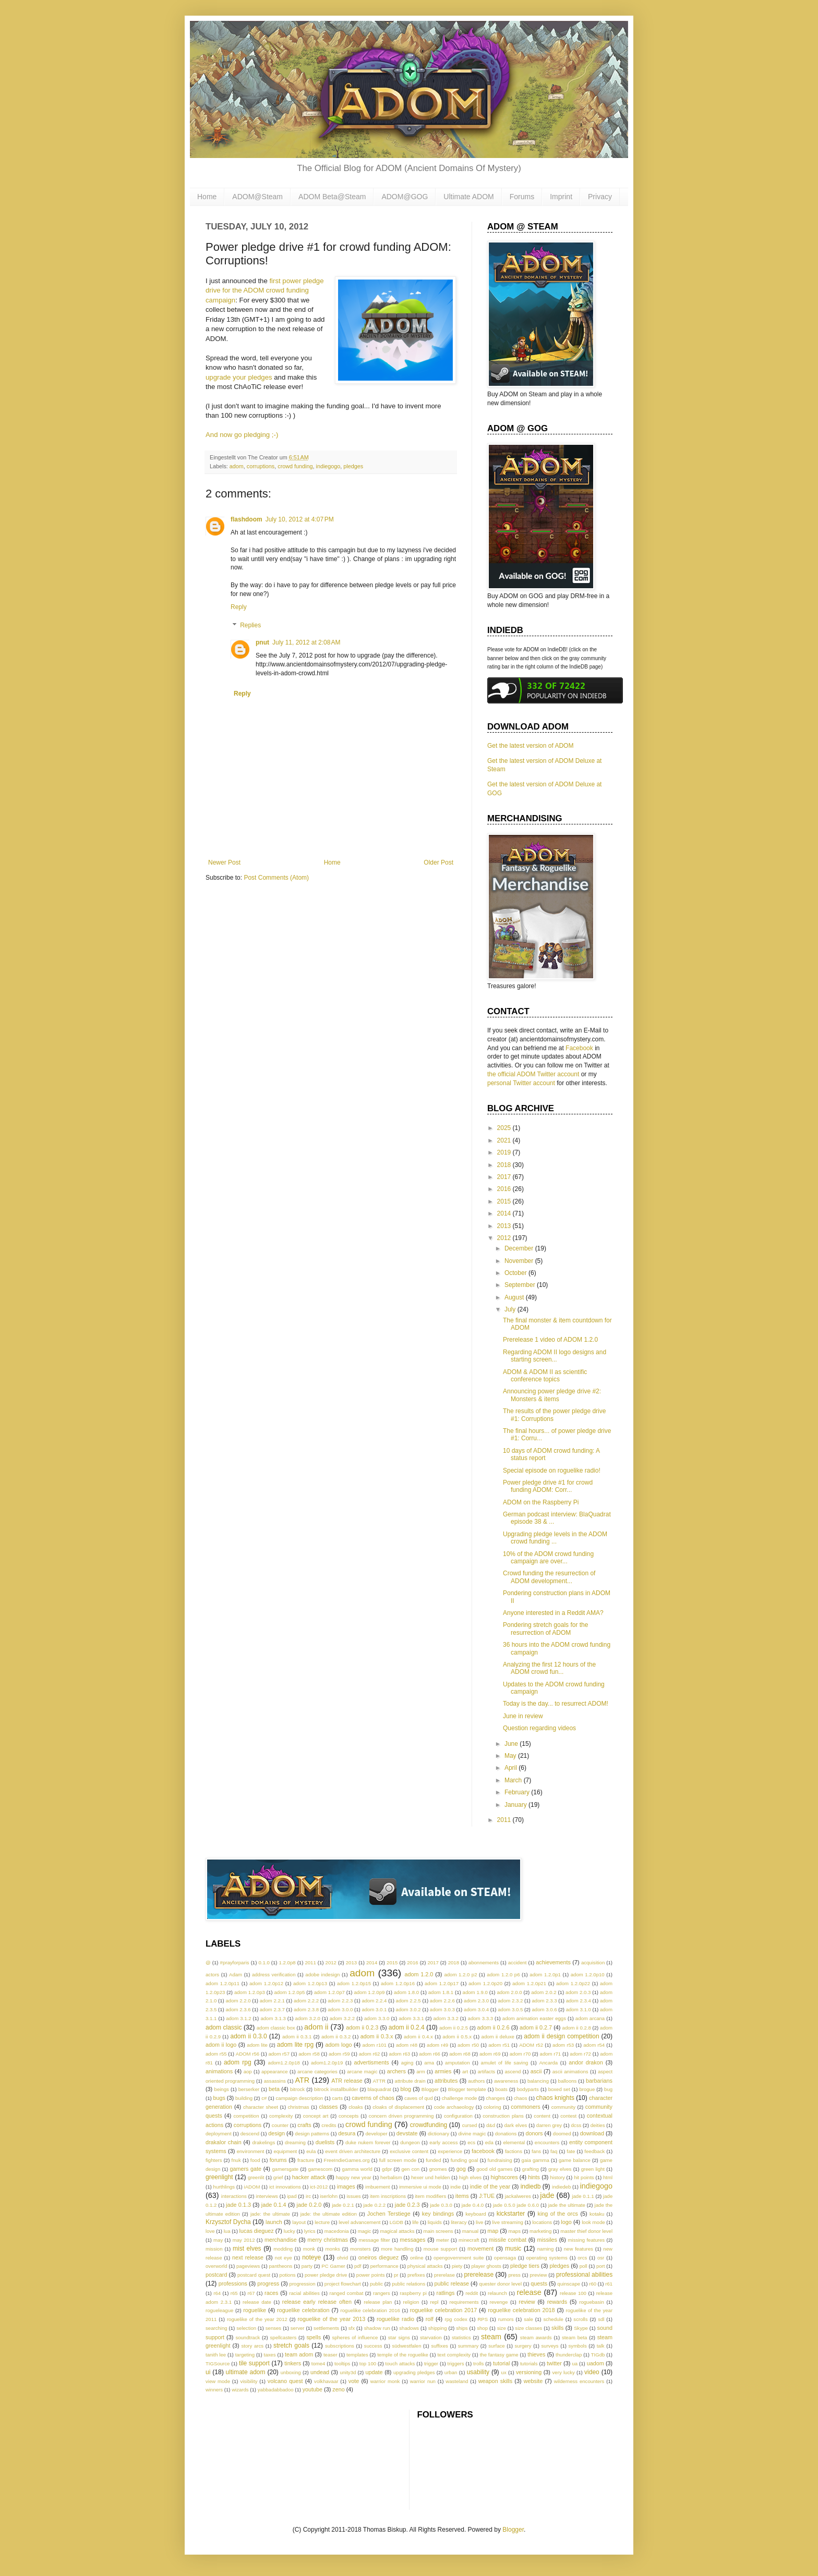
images (346, 2186)
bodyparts (528, 2089)
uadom (595, 2363)
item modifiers (430, 2196)
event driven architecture (352, 2151)
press (514, 2275)
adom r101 (375, 2045)
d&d (490, 2125)
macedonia (336, 2231)
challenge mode (459, 2098)
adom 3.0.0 (340, 2009)
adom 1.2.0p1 (545, 1974)
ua (575, 2363)
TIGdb (598, 2355)
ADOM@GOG (404, 196)
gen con (410, 2169)
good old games (494, 2169)
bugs (219, 2098)
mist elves (247, 2248)
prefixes (416, 2275)
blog (406, 2089)
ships (461, 2328)
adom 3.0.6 (544, 2009)
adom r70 (520, 2054)
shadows (409, 2328)
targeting (245, 2355)
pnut (262, 642)
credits (328, 2125)
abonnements (483, 1962)
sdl (601, 2319)
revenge (499, 2302)
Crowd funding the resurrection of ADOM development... (549, 1577)
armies (443, 2071)
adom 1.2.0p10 (588, 1974)
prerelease (479, 2274)
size (501, 2328)
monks (333, 2249)
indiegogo (328, 466)
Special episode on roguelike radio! (551, 1470)
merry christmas (327, 2240)
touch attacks (400, 2363)
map (492, 2231)
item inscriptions (388, 2196)
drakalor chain (224, 2142)
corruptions (260, 466)
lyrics (310, 2231)
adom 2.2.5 (408, 2000)
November (519, 1261)
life (415, 2222)
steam (491, 2336)
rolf (430, 2319)
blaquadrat (379, 2089)
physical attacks (425, 2266)
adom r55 (216, 2054)
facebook (483, 2151)
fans (536, 2151)
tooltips (342, 2363)
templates (357, 2355)
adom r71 (550, 2054)
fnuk (236, 2160)
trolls (478, 2363)
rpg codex (455, 2319)
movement (480, 2248)
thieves (536, 2354)
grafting (530, 2169)
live (479, 2222)
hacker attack (309, 2177)
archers (396, 2071)
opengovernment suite (459, 2258)
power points (370, 2275)
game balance (575, 2160)
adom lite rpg (295, 2044)
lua (227, 2231)
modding (283, 2249)
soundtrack (247, 2337)
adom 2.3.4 (578, 2000)
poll (583, 2266)
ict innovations (285, 2187)
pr (396, 2275)
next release (247, 2257)
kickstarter (511, 2213)
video (591, 2372)
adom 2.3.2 (510, 2000)
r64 (217, 2293)
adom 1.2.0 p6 (503, 1974)
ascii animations (570, 2071)
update (374, 2372)
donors (534, 2133)
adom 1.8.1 (440, 1992)
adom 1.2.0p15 (354, 1983)
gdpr (387, 2169)
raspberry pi (413, 2293)
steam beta (574, 2337)
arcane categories (317, 2071)
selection (246, 2328)
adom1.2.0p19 (327, 2062)
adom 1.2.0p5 (289, 1992)
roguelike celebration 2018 (521, 2310)
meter (442, 2240)
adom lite (257, 2045)
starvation (431, 2337)
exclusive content (409, 2151)
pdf (357, 2266)
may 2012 (244, 2240)
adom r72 (580, 2054)
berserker (249, 2089)
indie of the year (490, 2186)
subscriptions (339, 2346)
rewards (557, 2302)
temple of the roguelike (402, 2355)
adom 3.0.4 (476, 2009)
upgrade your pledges (239, 377)
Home (206, 196)
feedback (594, 2151)
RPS (482, 2319)
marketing (540, 2231)
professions (233, 2283)
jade (547, 2195)
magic (364, 2231)
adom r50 (468, 2045)
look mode (593, 2222)
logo (566, 2222)
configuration (458, 2116)
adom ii (316, 2027)
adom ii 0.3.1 (296, 2036)
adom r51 (499, 2045)
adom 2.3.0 (476, 2000)
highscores (504, 2177)
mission (214, 2249)
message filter (374, 2240)
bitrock (297, 2089)
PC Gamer (333, 2266)
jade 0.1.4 (273, 2205)
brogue (587, 2089)
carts (337, 2098)
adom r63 (400, 2054)
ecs (471, 2142)
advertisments (371, 2062)
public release (451, 2283)
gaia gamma (535, 2160)
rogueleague (219, 2310)
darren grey (549, 2125)
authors (476, 2081)
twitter (554, 2363)
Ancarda (548, 2062)
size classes (528, 2328)
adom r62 (369, 2054)
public (376, 2284)
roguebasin (591, 2302)
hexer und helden (430, 2177)
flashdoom (246, 519)
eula (311, 2151)
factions (513, 2151)
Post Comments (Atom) (276, 877)
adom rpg (237, 2062)
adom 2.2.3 (340, 2000)
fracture (306, 2160)
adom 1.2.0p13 (310, 1983)
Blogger (430, 2089)
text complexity (454, 2355)
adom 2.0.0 (509, 1992)
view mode (218, 2381)
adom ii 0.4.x (418, 2036)
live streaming (507, 2222)
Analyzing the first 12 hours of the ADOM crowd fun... (549, 1668)
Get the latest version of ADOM (530, 745)
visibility (248, 2381)
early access (443, 2142)
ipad (291, 2196)
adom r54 (594, 2045)
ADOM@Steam (257, 196)
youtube (312, 2389)
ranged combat (346, 2293)
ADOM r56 (247, 2054)
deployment (219, 2133)
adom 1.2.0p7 (329, 1992)
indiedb (531, 2186)
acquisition (593, 1962)
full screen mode (397, 2160)
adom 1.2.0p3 (249, 1992)
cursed (469, 2125)
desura (346, 2133)
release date (257, 2302)
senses (273, 2328)
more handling (397, 2249)
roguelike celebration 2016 (370, 2310)
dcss (576, 2125)
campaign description (299, 2098)
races (271, 2293)
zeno (338, 2389)
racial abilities (304, 2293)
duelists (325, 2142)
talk (601, 2346)
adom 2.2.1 (272, 2000)
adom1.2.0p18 (284, 2062)
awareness (506, 2081)
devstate (407, 2133)
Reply (239, 607)
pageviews (248, 2266)
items (462, 2196)
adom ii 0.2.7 (536, 2027)
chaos (520, 2098)
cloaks (355, 2107)
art (465, 2071)
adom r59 (339, 2054)
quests (539, 2283)
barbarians (599, 2080)
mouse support (441, 2249)
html (607, 2177)
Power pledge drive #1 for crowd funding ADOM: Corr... (548, 1486)
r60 (592, 2284)
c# (264, 2098)
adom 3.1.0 (578, 2009)
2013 (505, 1226)
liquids (435, 2222)
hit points (584, 2177)
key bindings (438, 2213)
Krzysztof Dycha (228, 2222)
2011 (505, 1820)
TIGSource (218, 2363)
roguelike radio (395, 2319)
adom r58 (309, 2054)
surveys (550, 2346)
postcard (216, 2274)
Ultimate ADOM (468, 196)
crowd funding (295, 466)
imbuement (377, 2187)
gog (461, 2169)
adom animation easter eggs (534, 2018)
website (533, 2381)
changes (495, 2098)
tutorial (501, 2363)
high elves (470, 2177)
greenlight (219, 2177)
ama (429, 2062)
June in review (523, 1716)
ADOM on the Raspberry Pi (541, 1502)
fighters (214, 2160)
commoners (525, 2107)
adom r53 (563, 2045)
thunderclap (569, 2355)
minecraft (469, 2240)
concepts (348, 2116)
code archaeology (454, 2107)
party (307, 2266)
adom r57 (279, 2054)
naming (545, 2249)
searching (216, 2328)
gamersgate (285, 2169)
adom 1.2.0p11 (222, 1983)
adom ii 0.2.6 (493, 2027)
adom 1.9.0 (475, 1992)
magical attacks (397, 2231)
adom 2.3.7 (272, 2009)
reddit (471, 2293)
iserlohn (329, 2196)
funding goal (464, 2160)
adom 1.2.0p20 (485, 1983)
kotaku (597, 2214)
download (592, 2133)
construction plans (503, 2116)
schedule (553, 2319)
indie (455, 2187)
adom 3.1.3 (272, 2018)
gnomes (438, 2169)
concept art (316, 2116)
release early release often (317, 2302)
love (210, 2231)
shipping (437, 2328)
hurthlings (224, 2187)
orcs (582, 2258)
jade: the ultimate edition (328, 2214)
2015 (505, 1201)
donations (506, 2133)
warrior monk (385, 2381)
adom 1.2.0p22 (573, 1983)
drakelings (263, 2142)
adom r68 (460, 2054)
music (513, 2248)
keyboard (475, 2214)
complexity (281, 2116)
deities (598, 2125)
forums (278, 2160)
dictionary (438, 2133)
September (520, 1285)
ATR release (346, 2080)
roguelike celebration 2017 (443, 2310)
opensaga (505, 2258)
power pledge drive (326, 2275)
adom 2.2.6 (442, 2000)
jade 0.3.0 (441, 2205)
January (516, 1804)
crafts (304, 2125)
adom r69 (490, 2054)
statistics (461, 2337)
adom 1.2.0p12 (266, 1983)
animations (219, 2071)
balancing (538, 2081)
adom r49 (437, 2045)
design (276, 2133)
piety (457, 2266)
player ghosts (486, 2266)
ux (504, 2372)
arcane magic (362, 2071)
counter (280, 2125)
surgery (523, 2346)
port (600, 2266)
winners (214, 2389)
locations (542, 2222)
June (512, 1743)
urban (451, 2372)
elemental (514, 2142)
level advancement (359, 2222)
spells (313, 2337)
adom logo (339, 2045)
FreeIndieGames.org (347, 2160)
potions (288, 2275)
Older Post (438, 862)
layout (299, 2222)
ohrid (342, 2258)
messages (412, 2240)
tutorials (529, 2363)
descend (249, 2133)
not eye (283, 2258)
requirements (464, 2302)
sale (528, 2319)
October (516, 1273)
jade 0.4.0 (473, 2205)
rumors (506, 2319)
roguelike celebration (303, 2310)
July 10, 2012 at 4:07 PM (300, 519)
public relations (408, 2284)
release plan (378, 2302)
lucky (289, 2231)
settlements (326, 2328)
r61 (608, 2284)
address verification (274, 1974)
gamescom (320, 2169)
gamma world (357, 2169)
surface (496, 2346)
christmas (298, 2107)
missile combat (507, 2240)
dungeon (409, 2142)
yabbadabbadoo (276, 2389)
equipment (285, 2151)
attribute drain (410, 2081)
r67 (251, 2293)
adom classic (224, 2027)
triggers (456, 2363)
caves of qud (418, 2098)
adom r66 (429, 2054)
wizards (240, 2389)
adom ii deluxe (498, 2036)
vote (353, 2381)
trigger (431, 2363)
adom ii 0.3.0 (248, 2036)
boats (501, 2089)
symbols (578, 2346)
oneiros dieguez (378, 2257)
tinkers (292, 2363)
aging (407, 2062)
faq (553, 2151)
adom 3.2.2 (342, 2018)
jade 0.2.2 (374, 2205)
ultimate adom (246, 2372)
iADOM (252, 2187)
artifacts (487, 2071)
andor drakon (586, 2062)
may (218, 2240)
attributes (446, 2080)
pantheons (281, 2266)
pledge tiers (524, 2266)
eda (489, 2142)
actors (212, 1974)
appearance (274, 2071)
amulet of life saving (504, 2062)
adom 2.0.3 (578, 1992)
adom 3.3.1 (411, 2018)
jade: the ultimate (270, 2214)
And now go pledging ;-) (242, 435)
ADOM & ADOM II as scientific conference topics (545, 1375)
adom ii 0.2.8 (576, 2028)
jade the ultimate (566, 2205)
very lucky (563, 2372)
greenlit (256, 2177)
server (298, 2328)
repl (434, 2302)
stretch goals (291, 2345)
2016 (505, 1189)
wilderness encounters (579, 2381)
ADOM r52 (531, 2045)
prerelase (444, 2275)
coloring (492, 2107)
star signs (399, 2337)
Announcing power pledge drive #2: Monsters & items (552, 1395)
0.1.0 (263, 1962)
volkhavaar (326, 2381)
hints (534, 2177)
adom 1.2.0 (418, 1974)
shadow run (377, 2328)
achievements (553, 1962)
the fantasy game (499, 2355)
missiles (547, 2240)
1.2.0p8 (287, 1962)
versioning (529, 2372)
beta (274, 2089)
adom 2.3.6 (238, 2009)
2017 (505, 1177)
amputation (457, 2062)
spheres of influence (355, 2337)
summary (468, 2346)
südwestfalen (406, 2346)
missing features (586, 2240)
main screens (438, 2231)
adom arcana (590, 2018)
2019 (505, 1152)
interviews (267, 2196)
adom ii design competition (561, 2036)
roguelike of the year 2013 (331, 2319)
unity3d (348, 2372)
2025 (505, 1128)
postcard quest (253, 2275)
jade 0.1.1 (583, 2196)
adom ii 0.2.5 (453, 2028)
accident (517, 1962)
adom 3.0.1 (374, 2009)
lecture (322, 2222)
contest (568, 2116)
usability (478, 2372)
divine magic (472, 2133)
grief (278, 2177)
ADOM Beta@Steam (332, 196)
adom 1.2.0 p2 (460, 1974)
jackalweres (518, 2196)
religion (411, 2302)
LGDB (396, 2222)
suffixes (439, 2346)
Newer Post (224, 862)
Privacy (600, 196)
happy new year (353, 2177)
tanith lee (216, 2355)
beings (221, 2089)
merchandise (280, 2240)
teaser (330, 2355)
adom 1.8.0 (406, 1992)
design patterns (312, 2133)
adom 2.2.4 (374, 2000)
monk (309, 2249)
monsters (360, 2249)
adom (237, 466)
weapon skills (495, 2381)
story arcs (253, 2346)
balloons (567, 2081)
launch (274, 2222)
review (527, 2302)
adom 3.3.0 (376, 2018)
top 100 (367, 2363)
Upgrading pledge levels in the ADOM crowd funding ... (555, 1537)
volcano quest (285, 2381)
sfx (351, 2328)
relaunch (497, 2293)
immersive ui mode (420, 2187)
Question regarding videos (539, 1728)
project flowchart (342, 2284)
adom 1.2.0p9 (369, 1992)
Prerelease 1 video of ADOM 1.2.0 (550, 1339)
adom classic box (276, 2028)
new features (578, 2249)
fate (571, 2151)
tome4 (318, 2363)
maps (515, 2231)
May (511, 1755)
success (373, 2346)
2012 (505, 1238)
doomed (562, 2133)
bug (608, 2089)
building (243, 2098)
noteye (311, 2257)
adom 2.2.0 (238, 2000)
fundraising (500, 2160)
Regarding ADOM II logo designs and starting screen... (554, 1355)
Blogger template (467, 2089)
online (417, 2258)
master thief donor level (586, 2231)
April (511, 1767)
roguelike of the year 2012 (257, 2319)
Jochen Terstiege (389, 2213)
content (542, 2116)
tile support (254, 2363)
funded (433, 2160)
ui (208, 2372)
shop (482, 2328)
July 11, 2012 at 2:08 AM (306, 642)
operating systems (547, 2258)
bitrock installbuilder (336, 2089)
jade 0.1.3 (238, 2205)
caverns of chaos (373, 2098)
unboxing (291, 2372)
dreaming (295, 2142)
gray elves (559, 2169)
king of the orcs (557, 2213)
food (255, 2160)
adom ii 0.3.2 (336, 2036)
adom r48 (406, 2045)
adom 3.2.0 (307, 2018)
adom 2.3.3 (544, 2000)
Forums (522, 196)
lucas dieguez (256, 2231)
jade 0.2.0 (309, 2205)
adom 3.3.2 (445, 2018)
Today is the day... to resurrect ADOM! (555, 1703)
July (511, 1309)
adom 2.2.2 (306, 2000)
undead (319, 2372)
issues (353, 2196)
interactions (234, 2196)
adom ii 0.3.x (376, 2036)
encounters (547, 2142)
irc (308, 2196)
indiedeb (561, 2187)
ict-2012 (319, 2187)
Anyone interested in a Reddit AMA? (553, 1613)
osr (600, 2258)
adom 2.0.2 (543, 1992)
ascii (536, 2071)
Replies (250, 625)
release (528, 2292)
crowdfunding (428, 2125)
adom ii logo (221, 2045)
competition (246, 2116)
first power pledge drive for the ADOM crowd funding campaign (265, 290)
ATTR (379, 2081)
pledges (353, 466)
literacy (458, 2222)
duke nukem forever (367, 2142)
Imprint (561, 196)
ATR (302, 2080)
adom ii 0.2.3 (362, 2027)
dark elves (515, 2125)
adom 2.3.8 (306, 2009)
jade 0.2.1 (343, 2205)
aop (248, 2071)
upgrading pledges (414, 2372)
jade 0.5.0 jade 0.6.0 (516, 2205)
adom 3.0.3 (442, 2009)
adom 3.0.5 (510, 2009)
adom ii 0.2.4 (407, 2027)
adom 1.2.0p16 (398, 1983)
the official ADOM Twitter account (533, 1074)
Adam (235, 1974)
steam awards (536, 2337)
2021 (505, 1140)
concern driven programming (401, 2116)
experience (450, 2151)
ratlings (446, 2293)
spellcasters (283, 2337)
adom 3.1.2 (238, 2018)
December (519, 1248)
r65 (234, 2293)
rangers (381, 2293)
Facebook (579, 1048)
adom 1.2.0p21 (529, 1983)
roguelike (254, 2310)
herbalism (391, 2177)
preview (538, 2275)
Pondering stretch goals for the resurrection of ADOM (545, 1628)
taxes (270, 2355)
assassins (275, 2081)
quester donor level (500, 2284)
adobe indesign (322, 1974)
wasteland (457, 2381)
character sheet (260, 2107)
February (517, 1792)
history (557, 2177)
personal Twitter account (521, 1083)
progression (303, 2284)
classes (328, 2107)
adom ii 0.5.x (457, 2036)
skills (557, 2328)
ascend (512, 2071)
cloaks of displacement (398, 2107)
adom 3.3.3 (480, 2018)
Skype (581, 2328)
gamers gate (246, 2169)
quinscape (568, 2284)
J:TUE (487, 2196)
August (515, 1297)
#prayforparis (234, 1962)
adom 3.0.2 (408, 2009)
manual (470, 2231)
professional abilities (584, 2274)
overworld (216, 2266)
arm (420, 2071)
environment (250, 2151)
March (514, 1780)
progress (268, 2283)
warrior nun (423, 2381)
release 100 (573, 2293)
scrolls (580, 2319)
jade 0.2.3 (407, 2205)
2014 (505, 1213)
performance (384, 2266)
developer (377, 2133)
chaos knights (555, 2097)
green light (593, 2169)
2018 (505, 1165)
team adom (299, 2354)
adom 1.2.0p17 (442, 1983)
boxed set (559, 2089)
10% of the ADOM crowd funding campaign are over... (548, 1557)
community (563, 2107)
